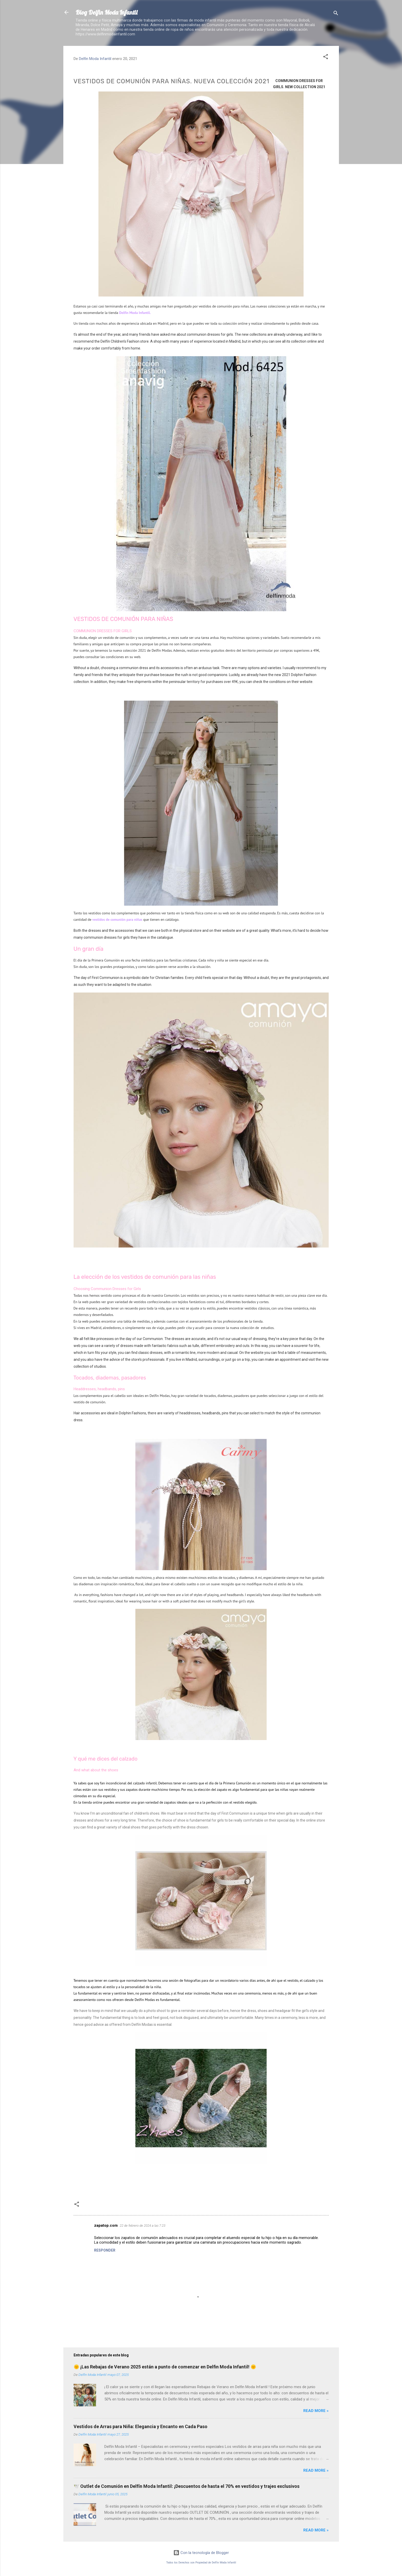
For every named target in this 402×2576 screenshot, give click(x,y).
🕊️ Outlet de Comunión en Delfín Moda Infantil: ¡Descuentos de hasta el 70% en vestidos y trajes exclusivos (186, 2486)
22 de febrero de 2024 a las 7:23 (142, 2225)
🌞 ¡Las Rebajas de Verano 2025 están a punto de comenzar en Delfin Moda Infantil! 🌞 (165, 2366)
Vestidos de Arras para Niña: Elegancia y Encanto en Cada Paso (140, 2426)
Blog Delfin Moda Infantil (106, 12)
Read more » (316, 2410)
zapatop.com (106, 2225)
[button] (326, 58)
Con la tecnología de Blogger (201, 2552)
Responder (104, 2250)
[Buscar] (336, 14)
